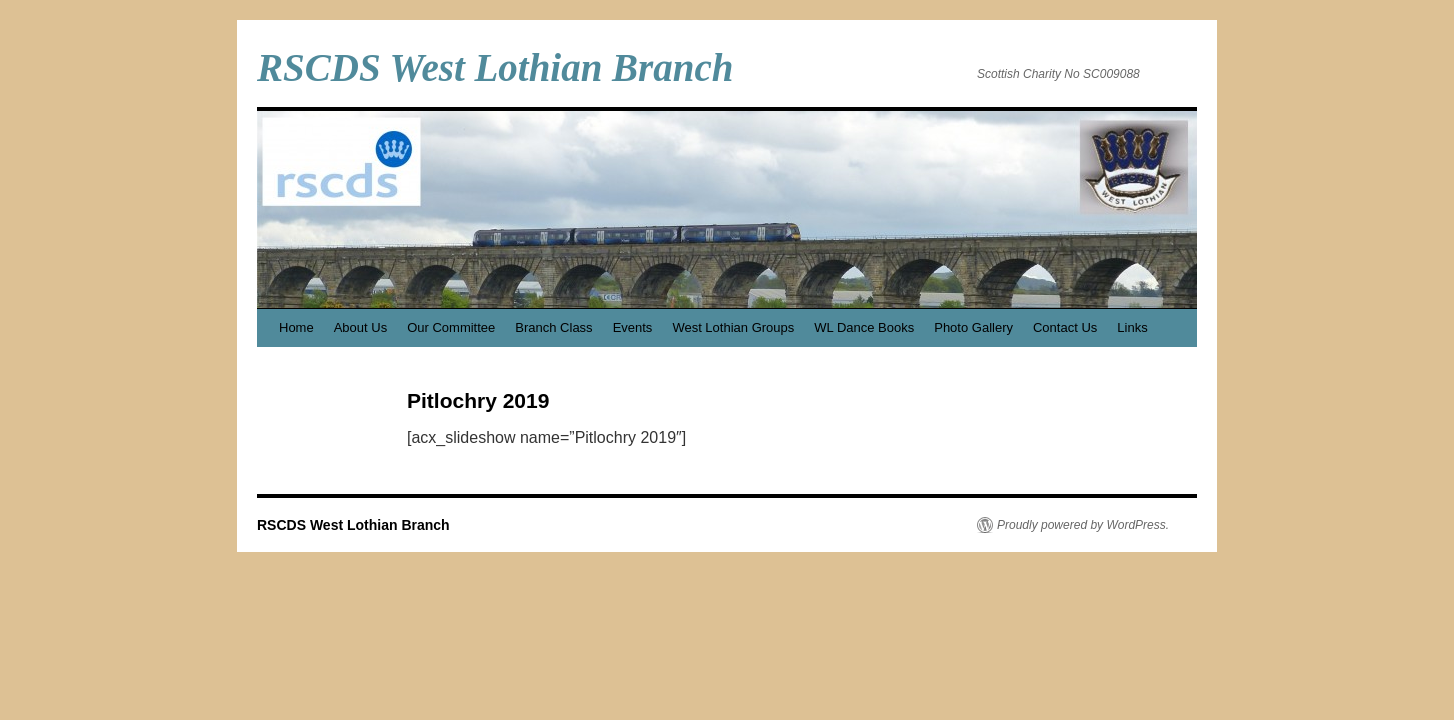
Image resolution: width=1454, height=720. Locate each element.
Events (633, 327)
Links (1132, 327)
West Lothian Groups (733, 327)
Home (296, 327)
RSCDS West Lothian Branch (495, 67)
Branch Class (553, 327)
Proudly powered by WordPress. (1083, 525)
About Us (360, 327)
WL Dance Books (864, 327)
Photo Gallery (973, 327)
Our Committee (451, 327)
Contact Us (1065, 327)
